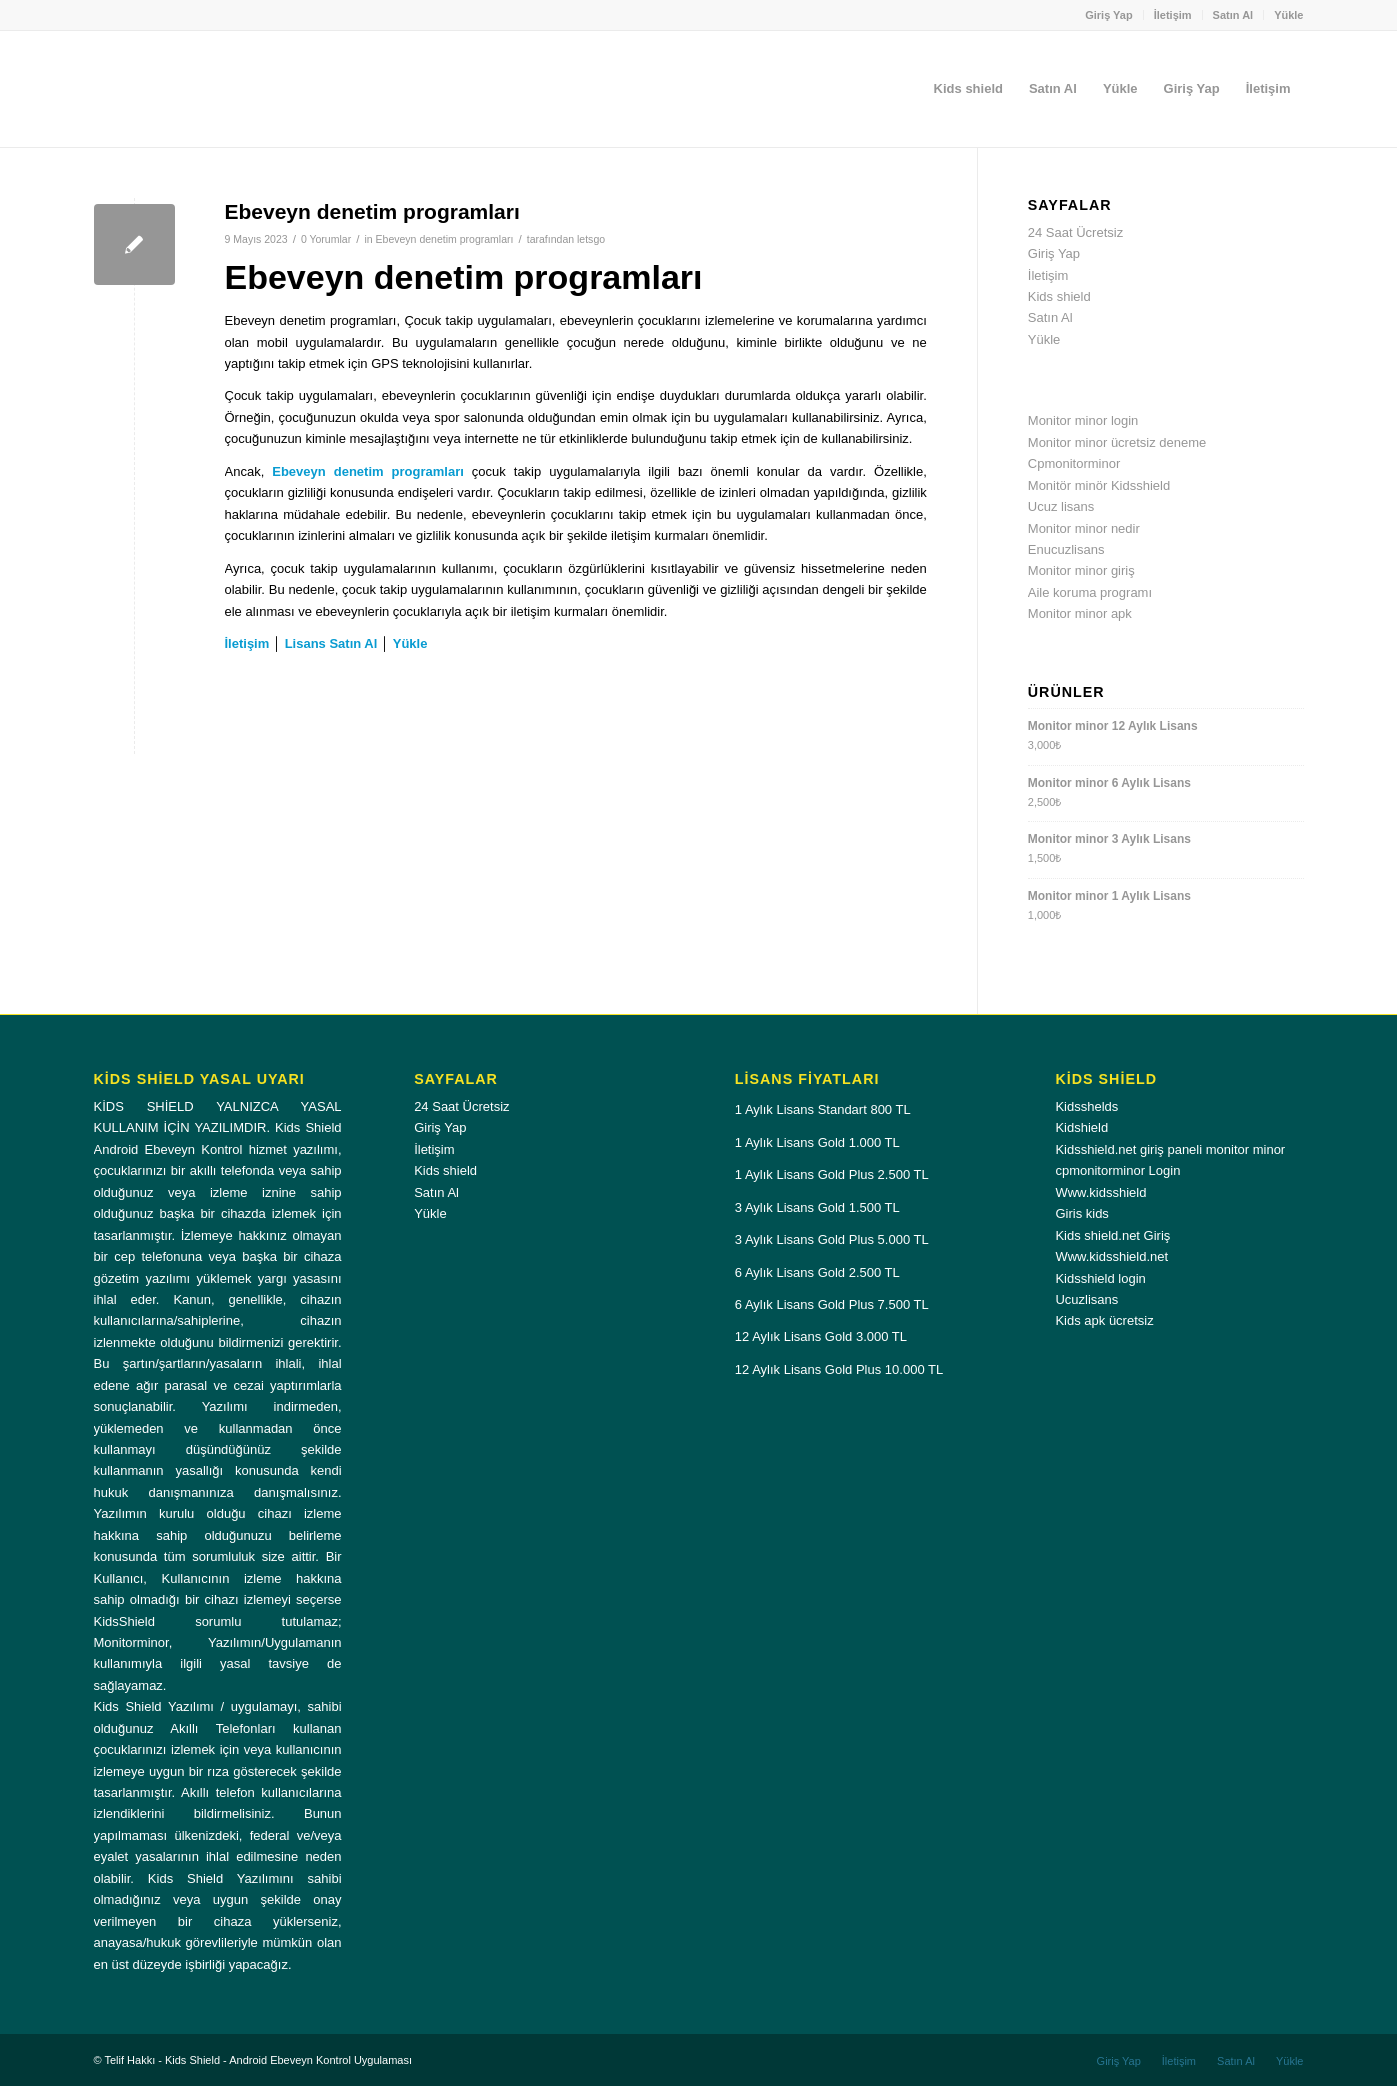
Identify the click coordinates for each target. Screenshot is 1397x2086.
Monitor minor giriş (1081, 570)
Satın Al (1233, 15)
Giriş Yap (1109, 15)
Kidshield (1081, 1127)
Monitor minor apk (1080, 613)
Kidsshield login (1100, 1278)
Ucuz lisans (1061, 506)
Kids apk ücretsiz (1104, 1320)
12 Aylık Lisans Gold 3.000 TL (821, 1336)
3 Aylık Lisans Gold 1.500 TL (817, 1207)
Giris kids (1081, 1213)
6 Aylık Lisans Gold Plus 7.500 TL (832, 1304)
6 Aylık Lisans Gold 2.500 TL (817, 1272)
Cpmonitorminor (1074, 463)
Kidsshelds (1086, 1106)
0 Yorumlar (326, 239)
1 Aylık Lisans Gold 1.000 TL (817, 1142)
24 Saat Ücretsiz (1075, 232)
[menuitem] (1109, 15)
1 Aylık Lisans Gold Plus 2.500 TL (832, 1174)
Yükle (1288, 15)
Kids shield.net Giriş (1112, 1235)
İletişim (1173, 15)
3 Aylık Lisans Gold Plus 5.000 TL (832, 1239)
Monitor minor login (1083, 420)
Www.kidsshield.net (1111, 1256)
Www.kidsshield (1100, 1192)
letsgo (591, 239)
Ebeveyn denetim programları (372, 211)
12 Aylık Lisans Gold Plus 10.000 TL (839, 1369)
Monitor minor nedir (1084, 528)
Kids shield (1059, 296)
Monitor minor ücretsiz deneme (1117, 442)
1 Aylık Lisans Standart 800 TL (823, 1109)
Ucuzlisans (1086, 1299)
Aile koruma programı (1090, 592)
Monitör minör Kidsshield (1099, 485)
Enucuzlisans (1066, 549)
